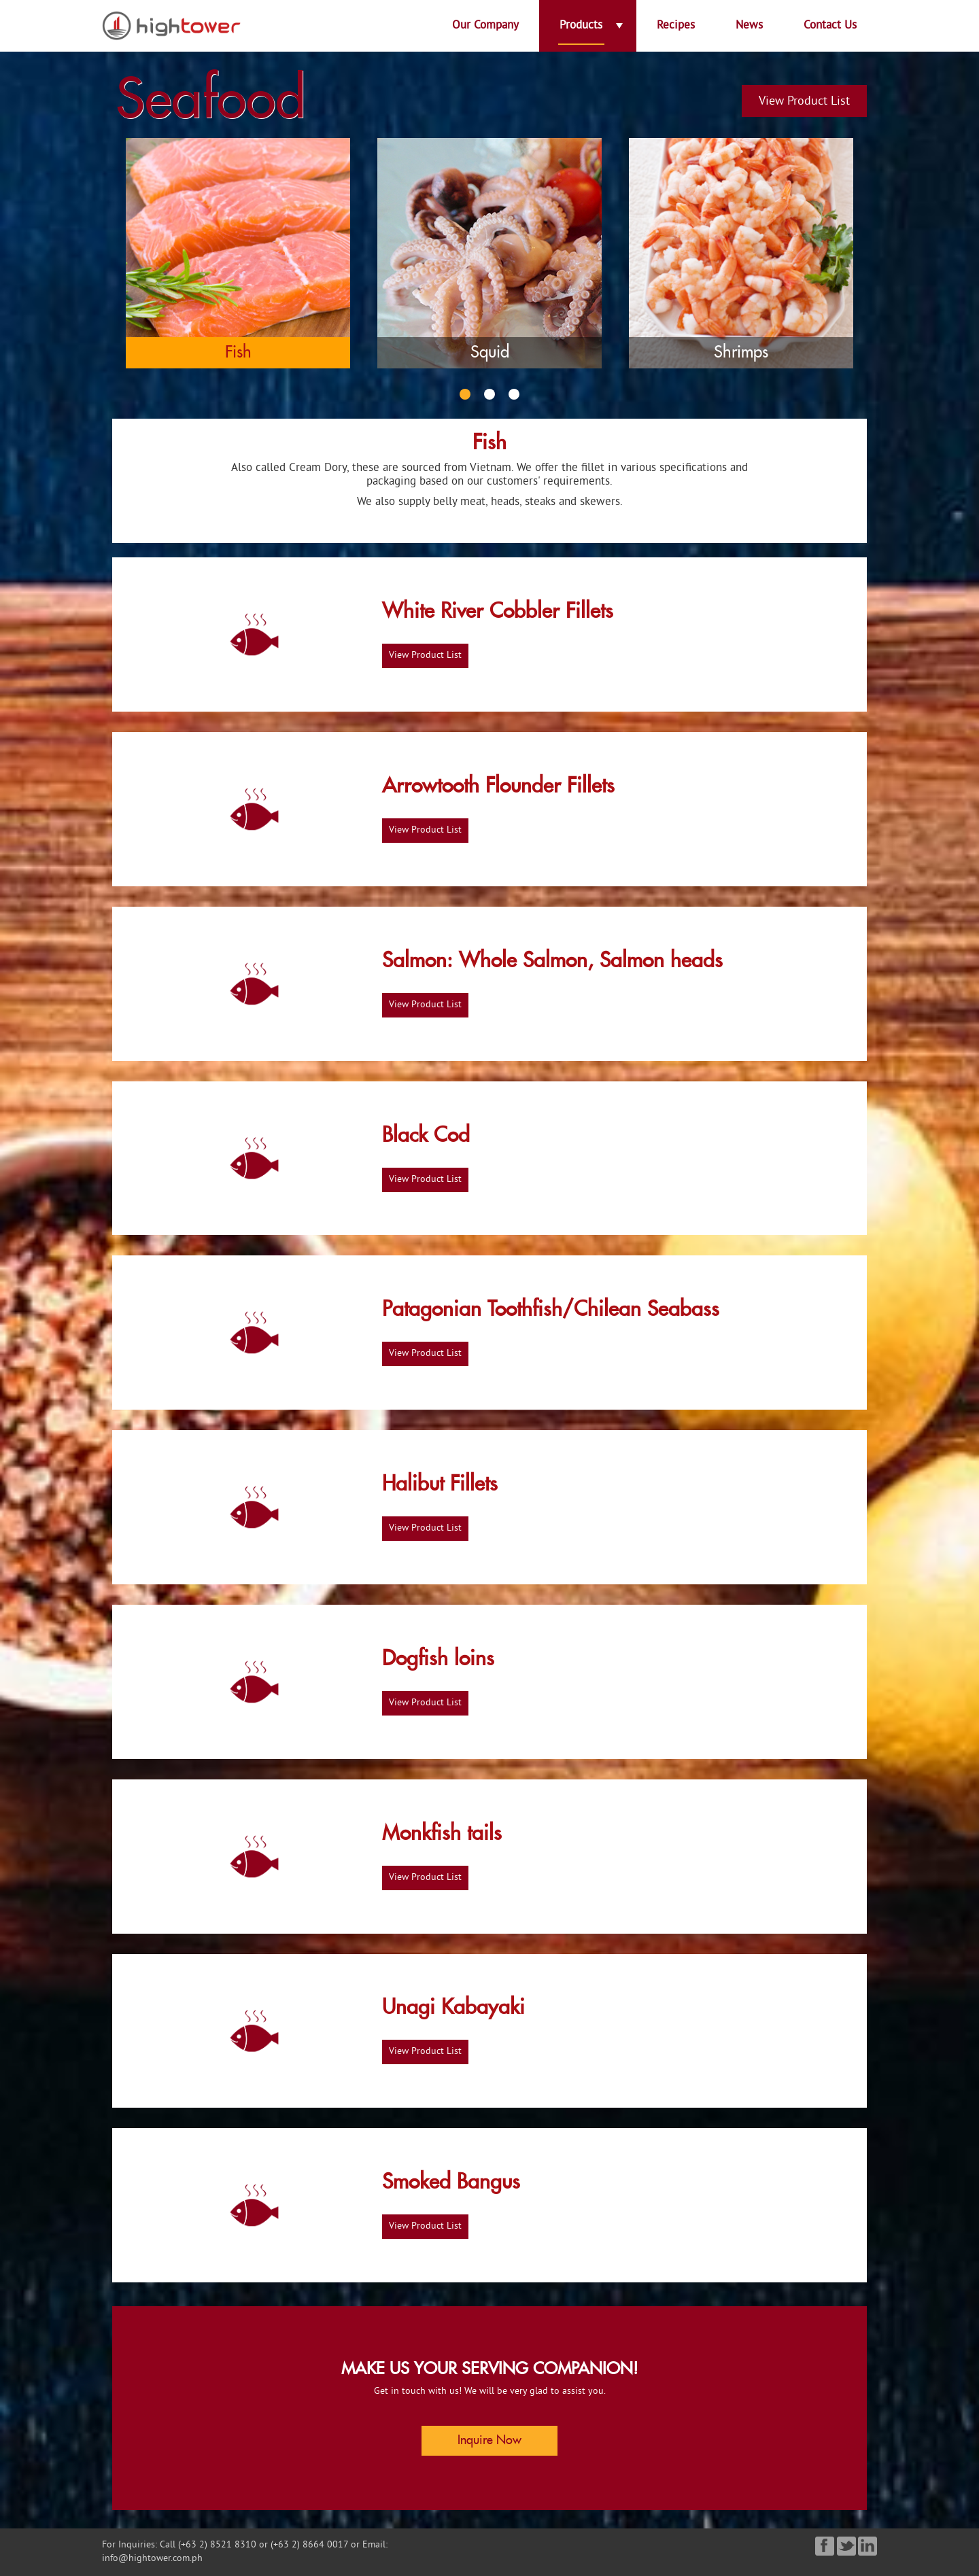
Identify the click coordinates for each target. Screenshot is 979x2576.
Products (581, 25)
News (749, 25)
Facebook (824, 2545)
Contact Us (830, 25)
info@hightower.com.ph (152, 2558)
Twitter (845, 2545)
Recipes (676, 25)
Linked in (866, 2545)
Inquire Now (489, 2441)
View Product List (804, 101)
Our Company (485, 25)
